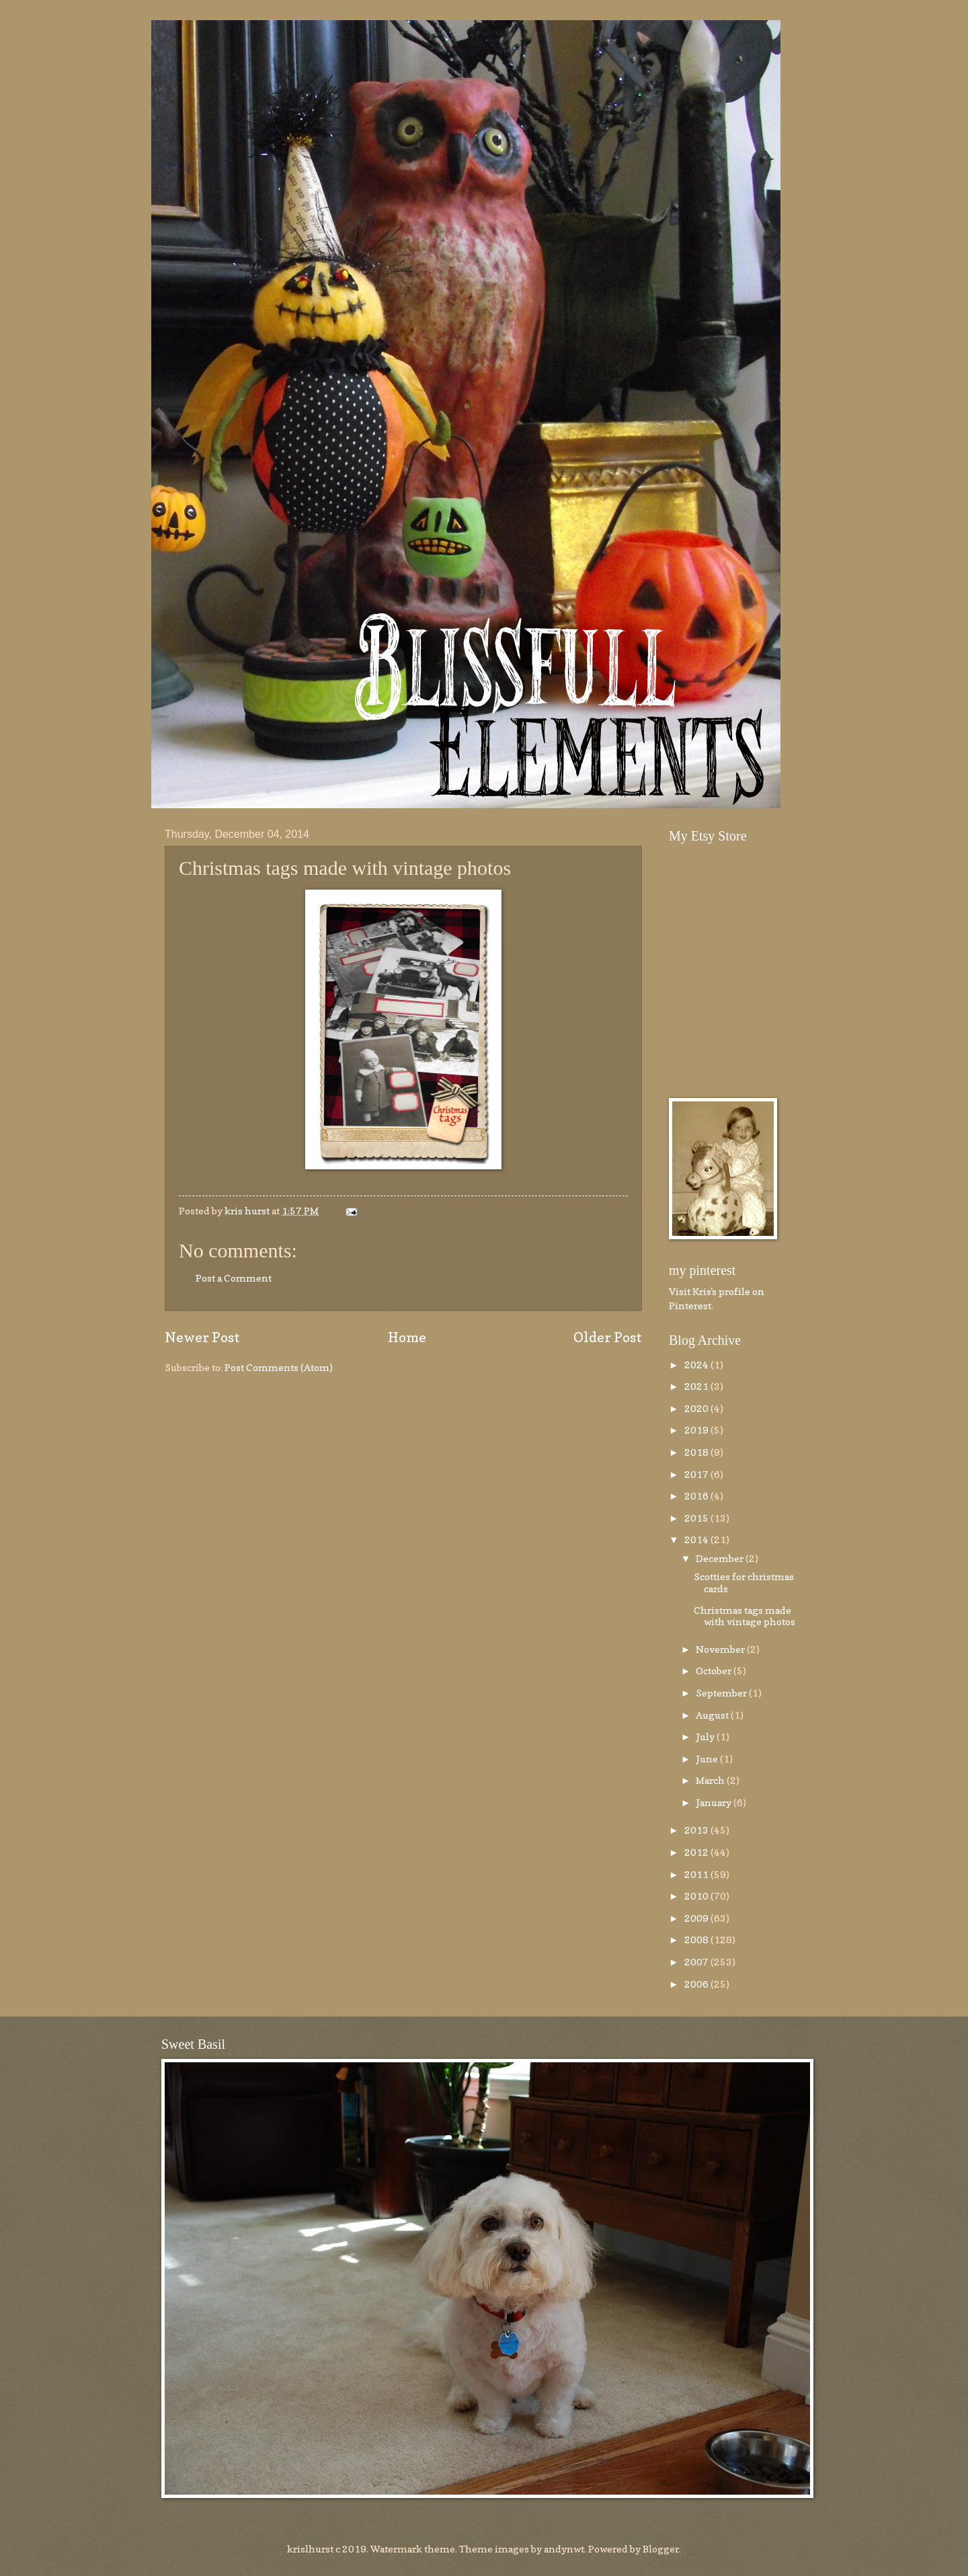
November (721, 1649)
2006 (697, 1984)
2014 (697, 1539)
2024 (697, 1364)
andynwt (564, 2548)
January (714, 1802)
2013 (697, 1830)
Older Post (607, 1337)
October (714, 1670)
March (711, 1780)
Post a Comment (234, 1278)
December (720, 1558)
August (713, 1715)
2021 (697, 1386)
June (708, 1758)
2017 (697, 1474)
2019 (697, 1430)
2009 (697, 1918)
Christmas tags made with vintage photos (744, 1616)
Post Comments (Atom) (279, 1367)
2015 (697, 1518)
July (706, 1736)
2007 (697, 1961)
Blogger (661, 2548)
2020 (697, 1408)
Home (407, 1337)
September (722, 1693)
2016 (697, 1495)
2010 (697, 1896)
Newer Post (202, 1337)
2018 (697, 1452)
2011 (697, 1874)
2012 (697, 1852)
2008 (697, 1939)
